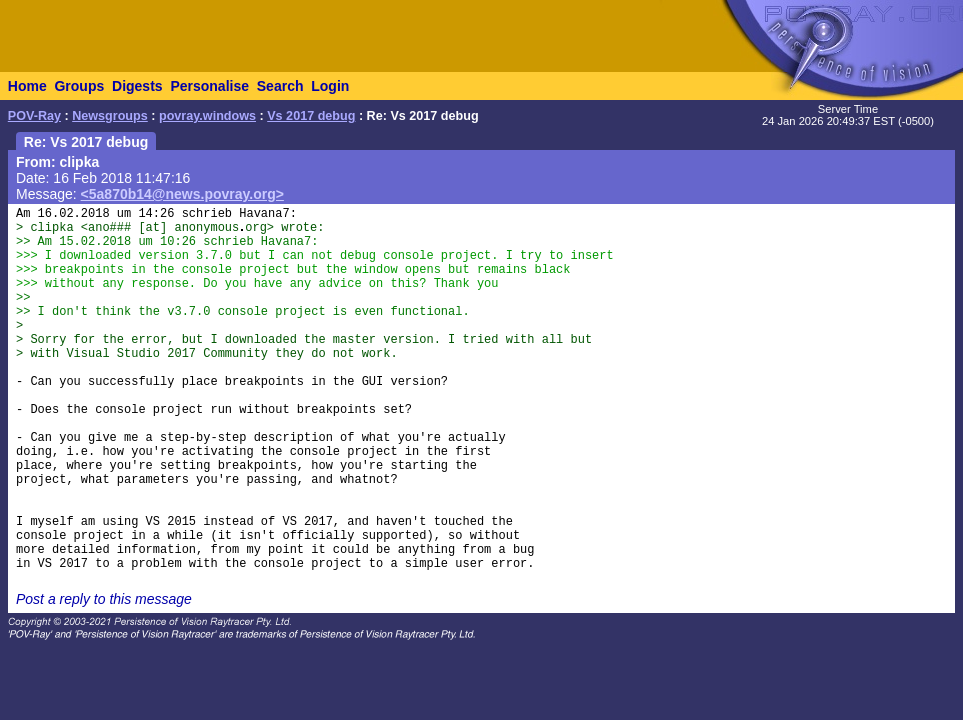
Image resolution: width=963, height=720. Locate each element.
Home (27, 86)
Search (280, 86)
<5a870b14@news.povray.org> (182, 194)
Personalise (209, 86)
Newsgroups (110, 116)
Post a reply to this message (104, 599)
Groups (79, 86)
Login (330, 86)
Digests (137, 86)
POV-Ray (34, 116)
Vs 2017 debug (311, 116)
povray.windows (207, 116)
